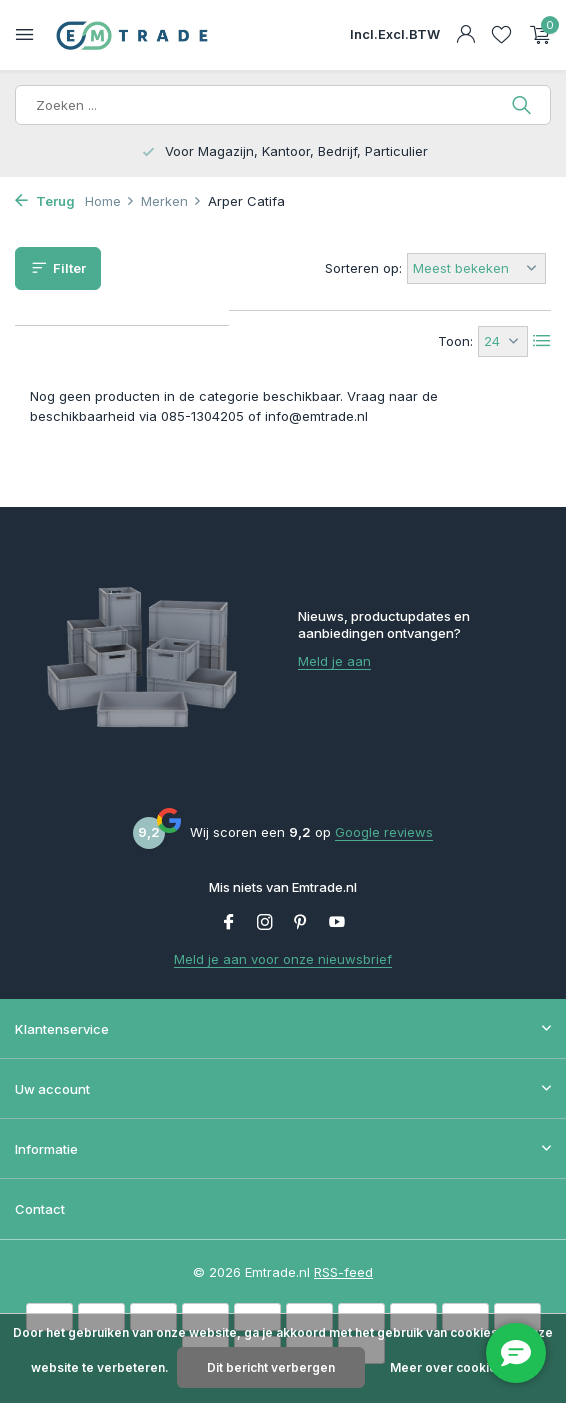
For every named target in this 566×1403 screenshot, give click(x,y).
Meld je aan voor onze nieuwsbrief (283, 959)
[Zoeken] (283, 105)
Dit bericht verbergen (271, 1367)
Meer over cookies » (452, 1367)
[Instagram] (265, 923)
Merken (171, 201)
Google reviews (384, 832)
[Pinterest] (301, 923)
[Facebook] (229, 923)
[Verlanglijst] (501, 35)
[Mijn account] (465, 35)
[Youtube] (337, 923)
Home (110, 201)
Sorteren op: (363, 268)
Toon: (455, 341)
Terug (45, 201)
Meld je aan (334, 661)
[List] (542, 341)
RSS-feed (343, 1272)
